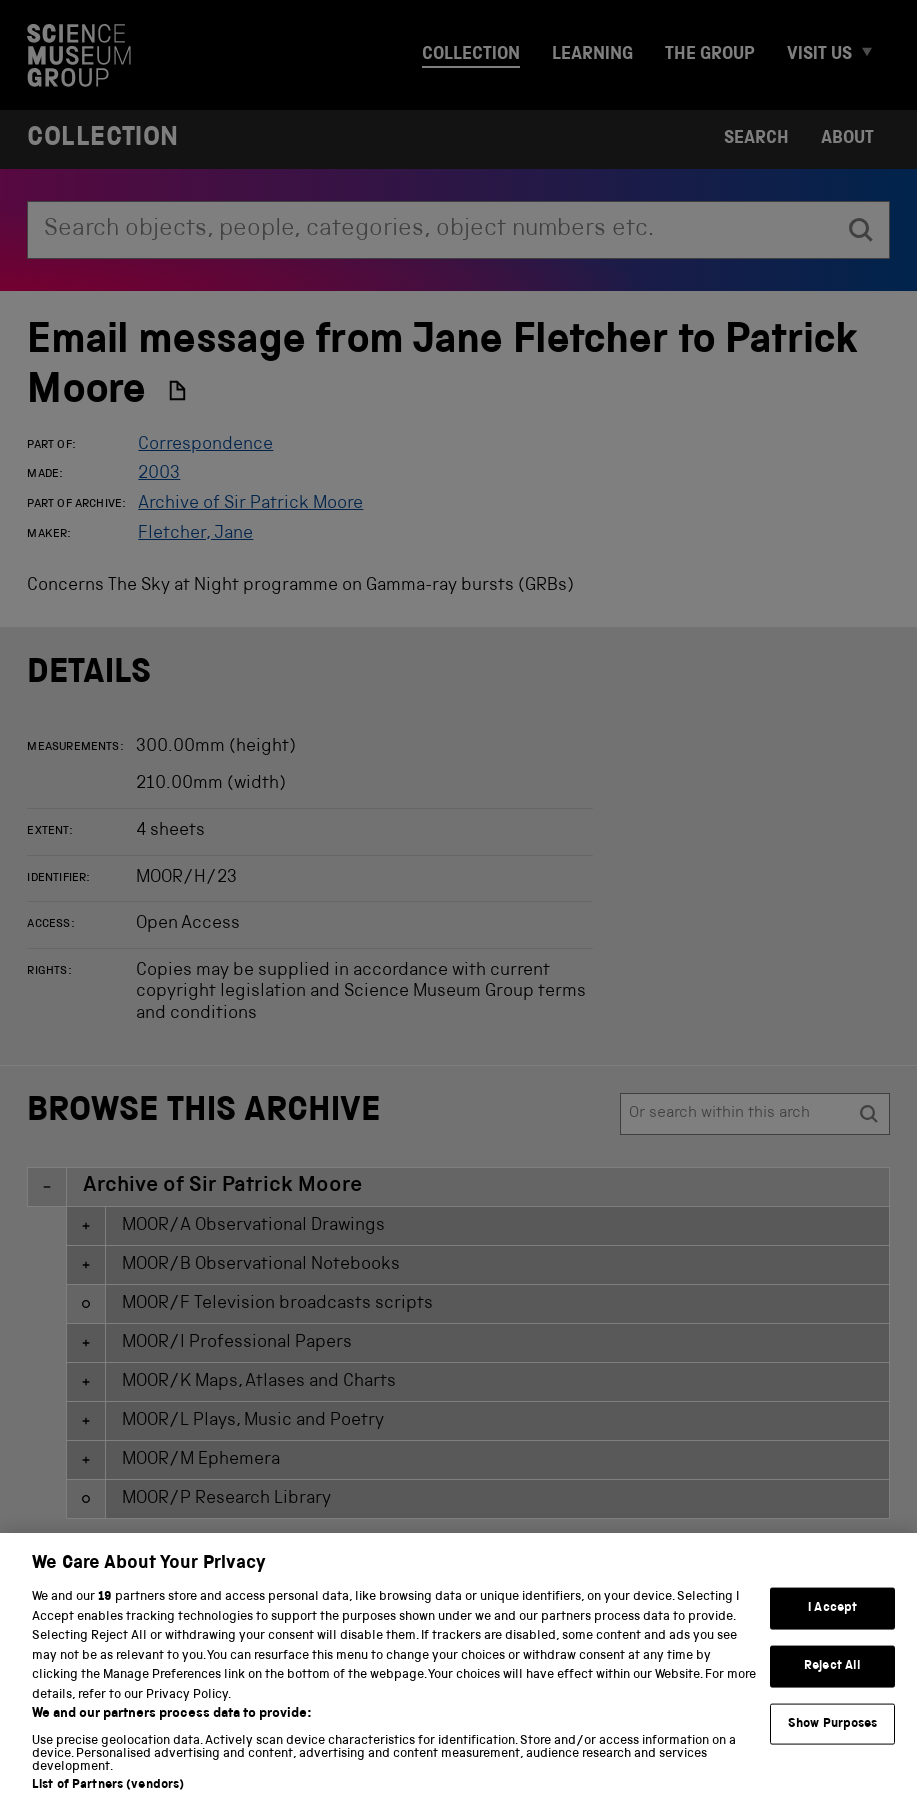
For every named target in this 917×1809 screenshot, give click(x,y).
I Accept (832, 1625)
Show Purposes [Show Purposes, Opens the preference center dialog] (833, 1740)
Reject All (832, 1682)
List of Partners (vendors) (108, 1802)
